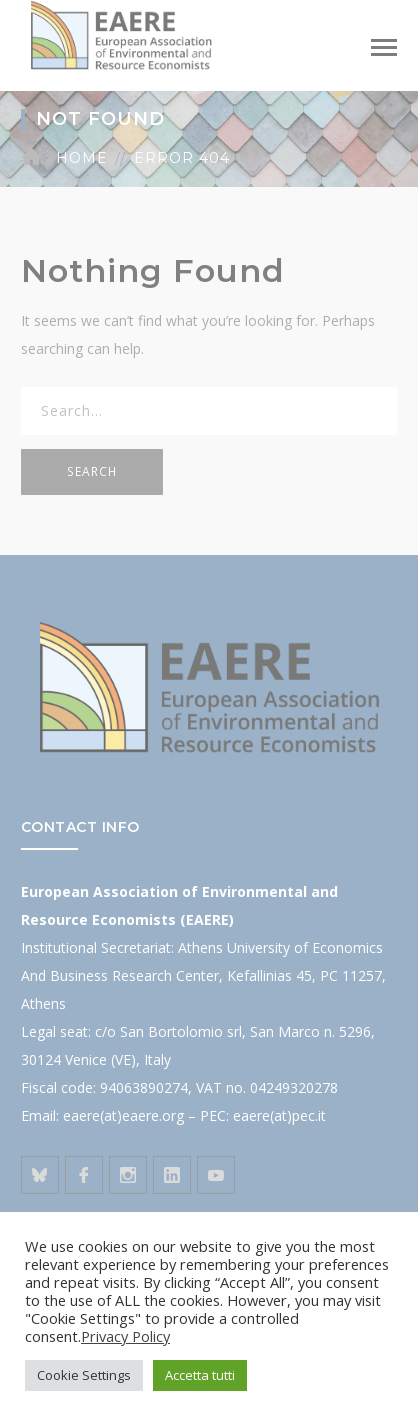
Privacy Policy (125, 1336)
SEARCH (92, 471)
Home (82, 158)
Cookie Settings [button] (84, 1375)
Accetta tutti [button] (200, 1375)
